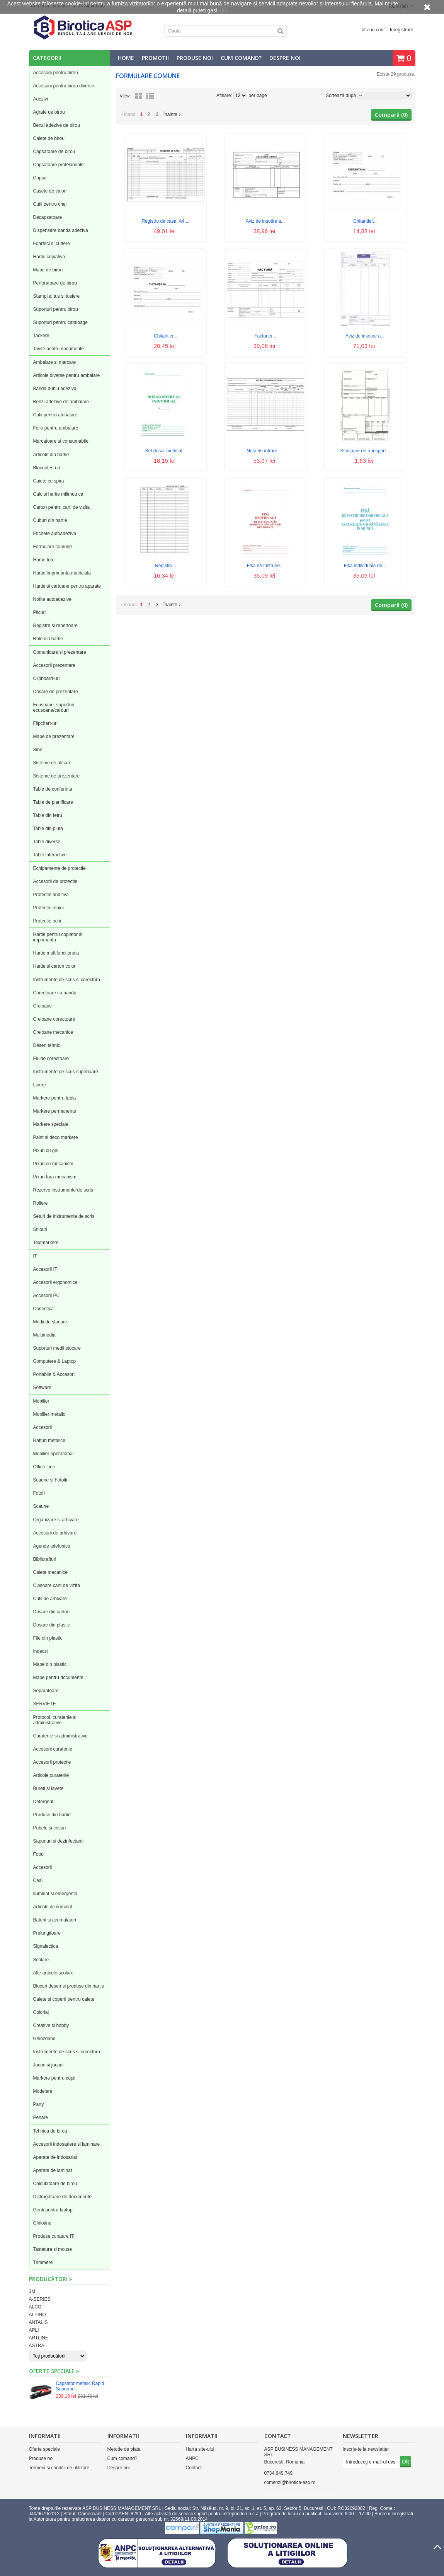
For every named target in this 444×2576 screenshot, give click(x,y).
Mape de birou (48, 270)
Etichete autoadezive (54, 533)
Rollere (40, 1203)
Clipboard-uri (46, 678)
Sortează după (341, 95)
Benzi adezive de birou (56, 125)
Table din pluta (48, 828)
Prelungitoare (47, 1933)
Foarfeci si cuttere (51, 243)
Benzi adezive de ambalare (61, 401)
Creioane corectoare (54, 1019)
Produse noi (195, 57)
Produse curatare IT (53, 2236)
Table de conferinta (52, 789)
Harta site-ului (200, 2449)
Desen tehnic (46, 1045)
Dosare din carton (51, 1611)
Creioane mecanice (53, 1032)
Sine (38, 749)
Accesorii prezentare (54, 665)
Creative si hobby (51, 2025)
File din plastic (48, 1638)
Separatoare (46, 1690)
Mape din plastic (50, 1664)
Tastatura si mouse (52, 2249)
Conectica (43, 1308)
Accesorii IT (45, 1269)
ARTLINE (38, 2338)
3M (32, 2291)
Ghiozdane (44, 2038)
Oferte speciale (44, 2449)
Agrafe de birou (49, 112)
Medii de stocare (50, 1322)
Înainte (171, 114)
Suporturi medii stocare (57, 1348)
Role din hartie (48, 638)
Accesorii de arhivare (55, 1533)
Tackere (41, 335)
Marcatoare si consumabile (60, 441)
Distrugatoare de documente (62, 2196)
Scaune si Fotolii (50, 1480)
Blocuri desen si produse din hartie (68, 1986)
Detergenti (43, 1801)
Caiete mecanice (50, 1572)
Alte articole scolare (53, 1973)
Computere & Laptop (54, 1361)
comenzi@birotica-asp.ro (290, 2482)
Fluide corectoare (51, 1058)
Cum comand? (241, 57)
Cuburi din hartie (50, 520)
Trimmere (43, 2262)
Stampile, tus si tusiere (56, 296)
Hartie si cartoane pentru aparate (67, 586)
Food (38, 1854)
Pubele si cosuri (49, 1828)
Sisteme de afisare (52, 762)
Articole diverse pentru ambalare (66, 375)
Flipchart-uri (45, 723)
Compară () (391, 114)
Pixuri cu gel (45, 1150)
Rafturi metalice (49, 1440)
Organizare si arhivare (56, 1519)
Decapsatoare (47, 217)
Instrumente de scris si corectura (66, 979)
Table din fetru (47, 815)
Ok (405, 2461)
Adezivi (40, 99)
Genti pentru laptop (53, 2210)
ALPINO (37, 2314)
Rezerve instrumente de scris (63, 1190)
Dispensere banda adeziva (60, 230)
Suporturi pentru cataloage (60, 322)
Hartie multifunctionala (56, 953)
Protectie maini (48, 907)
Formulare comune (52, 546)
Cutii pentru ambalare (55, 415)
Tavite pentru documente (58, 348)
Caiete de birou (49, 138)
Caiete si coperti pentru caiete (64, 1999)
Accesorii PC (46, 1295)
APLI (34, 2330)
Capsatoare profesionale (58, 164)
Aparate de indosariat (55, 2157)
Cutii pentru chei (50, 204)
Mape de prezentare (54, 736)
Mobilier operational (53, 1453)
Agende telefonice (51, 1546)
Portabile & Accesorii (54, 1374)
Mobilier (41, 1401)
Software (42, 1387)
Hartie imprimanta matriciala (62, 573)
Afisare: (224, 95)
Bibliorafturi (44, 1559)
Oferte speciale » (54, 2371)
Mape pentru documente (58, 1677)
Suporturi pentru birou (55, 309)
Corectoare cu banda (55, 993)
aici (223, 10)
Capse (40, 178)
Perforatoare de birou (55, 283)
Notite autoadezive (52, 599)
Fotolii (39, 1493)
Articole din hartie (51, 454)
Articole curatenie (51, 1775)
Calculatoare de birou (55, 2183)
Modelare (43, 2091)
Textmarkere (46, 1242)
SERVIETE (44, 1704)
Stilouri (40, 1229)
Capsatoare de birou (54, 151)
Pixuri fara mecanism (55, 1177)
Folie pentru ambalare (55, 428)
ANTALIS (38, 2322)
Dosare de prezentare (55, 691)
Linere (39, 1085)
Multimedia (44, 1335)
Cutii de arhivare (50, 1598)
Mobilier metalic (49, 1414)
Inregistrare (401, 29)
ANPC (192, 2458)
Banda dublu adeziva (55, 388)
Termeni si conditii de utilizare (59, 2467)
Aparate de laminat (52, 2170)
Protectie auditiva (51, 894)
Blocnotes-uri (46, 468)
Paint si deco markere (55, 1137)
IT (35, 1256)
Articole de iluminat (52, 1906)
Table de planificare (53, 802)
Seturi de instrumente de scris (64, 1216)
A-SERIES (40, 2299)
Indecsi (40, 1651)
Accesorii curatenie (52, 1749)
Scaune (41, 1506)
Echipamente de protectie (59, 868)
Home (126, 57)
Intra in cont (373, 29)
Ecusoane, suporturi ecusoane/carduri (54, 707)
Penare (40, 2117)
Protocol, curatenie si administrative (55, 1720)
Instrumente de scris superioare (65, 1071)
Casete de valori (50, 191)
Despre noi (285, 57)
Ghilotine (42, 2223)
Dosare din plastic (51, 1625)
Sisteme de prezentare (56, 776)
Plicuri (39, 612)
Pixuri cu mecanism (53, 1163)
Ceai (38, 1880)
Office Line (44, 1467)
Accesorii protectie (52, 1762)
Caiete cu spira (48, 481)
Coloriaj (41, 2012)
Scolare (41, 1959)
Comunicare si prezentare (59, 652)
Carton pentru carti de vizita (61, 507)
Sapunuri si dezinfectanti (58, 1841)
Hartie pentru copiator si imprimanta (57, 937)
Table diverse (47, 841)
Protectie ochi (47, 921)
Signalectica (45, 1946)
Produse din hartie (52, 1814)
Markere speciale (50, 1124)
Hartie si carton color (54, 966)
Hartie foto (43, 560)
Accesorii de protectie (55, 881)
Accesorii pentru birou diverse (63, 86)
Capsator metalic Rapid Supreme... (80, 2386)
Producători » (50, 2279)
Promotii (155, 57)
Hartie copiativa (49, 256)
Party (38, 2104)
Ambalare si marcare (54, 362)
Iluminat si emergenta (55, 1893)
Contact (194, 2467)
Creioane (42, 1006)
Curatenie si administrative (60, 1736)
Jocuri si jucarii (48, 2065)
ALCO (35, 2307)
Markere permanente (54, 1111)
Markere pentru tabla (54, 1098)
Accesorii (42, 1427)
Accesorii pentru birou (55, 72)
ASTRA (36, 2345)
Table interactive (50, 855)
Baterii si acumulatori (54, 1920)
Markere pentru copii (54, 2078)
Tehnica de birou (50, 2131)
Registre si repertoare (55, 625)
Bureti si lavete (48, 1788)
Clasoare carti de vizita (56, 1585)
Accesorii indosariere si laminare (66, 2144)
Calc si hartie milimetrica (58, 494)
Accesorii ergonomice (55, 1282)
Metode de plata (124, 2449)
